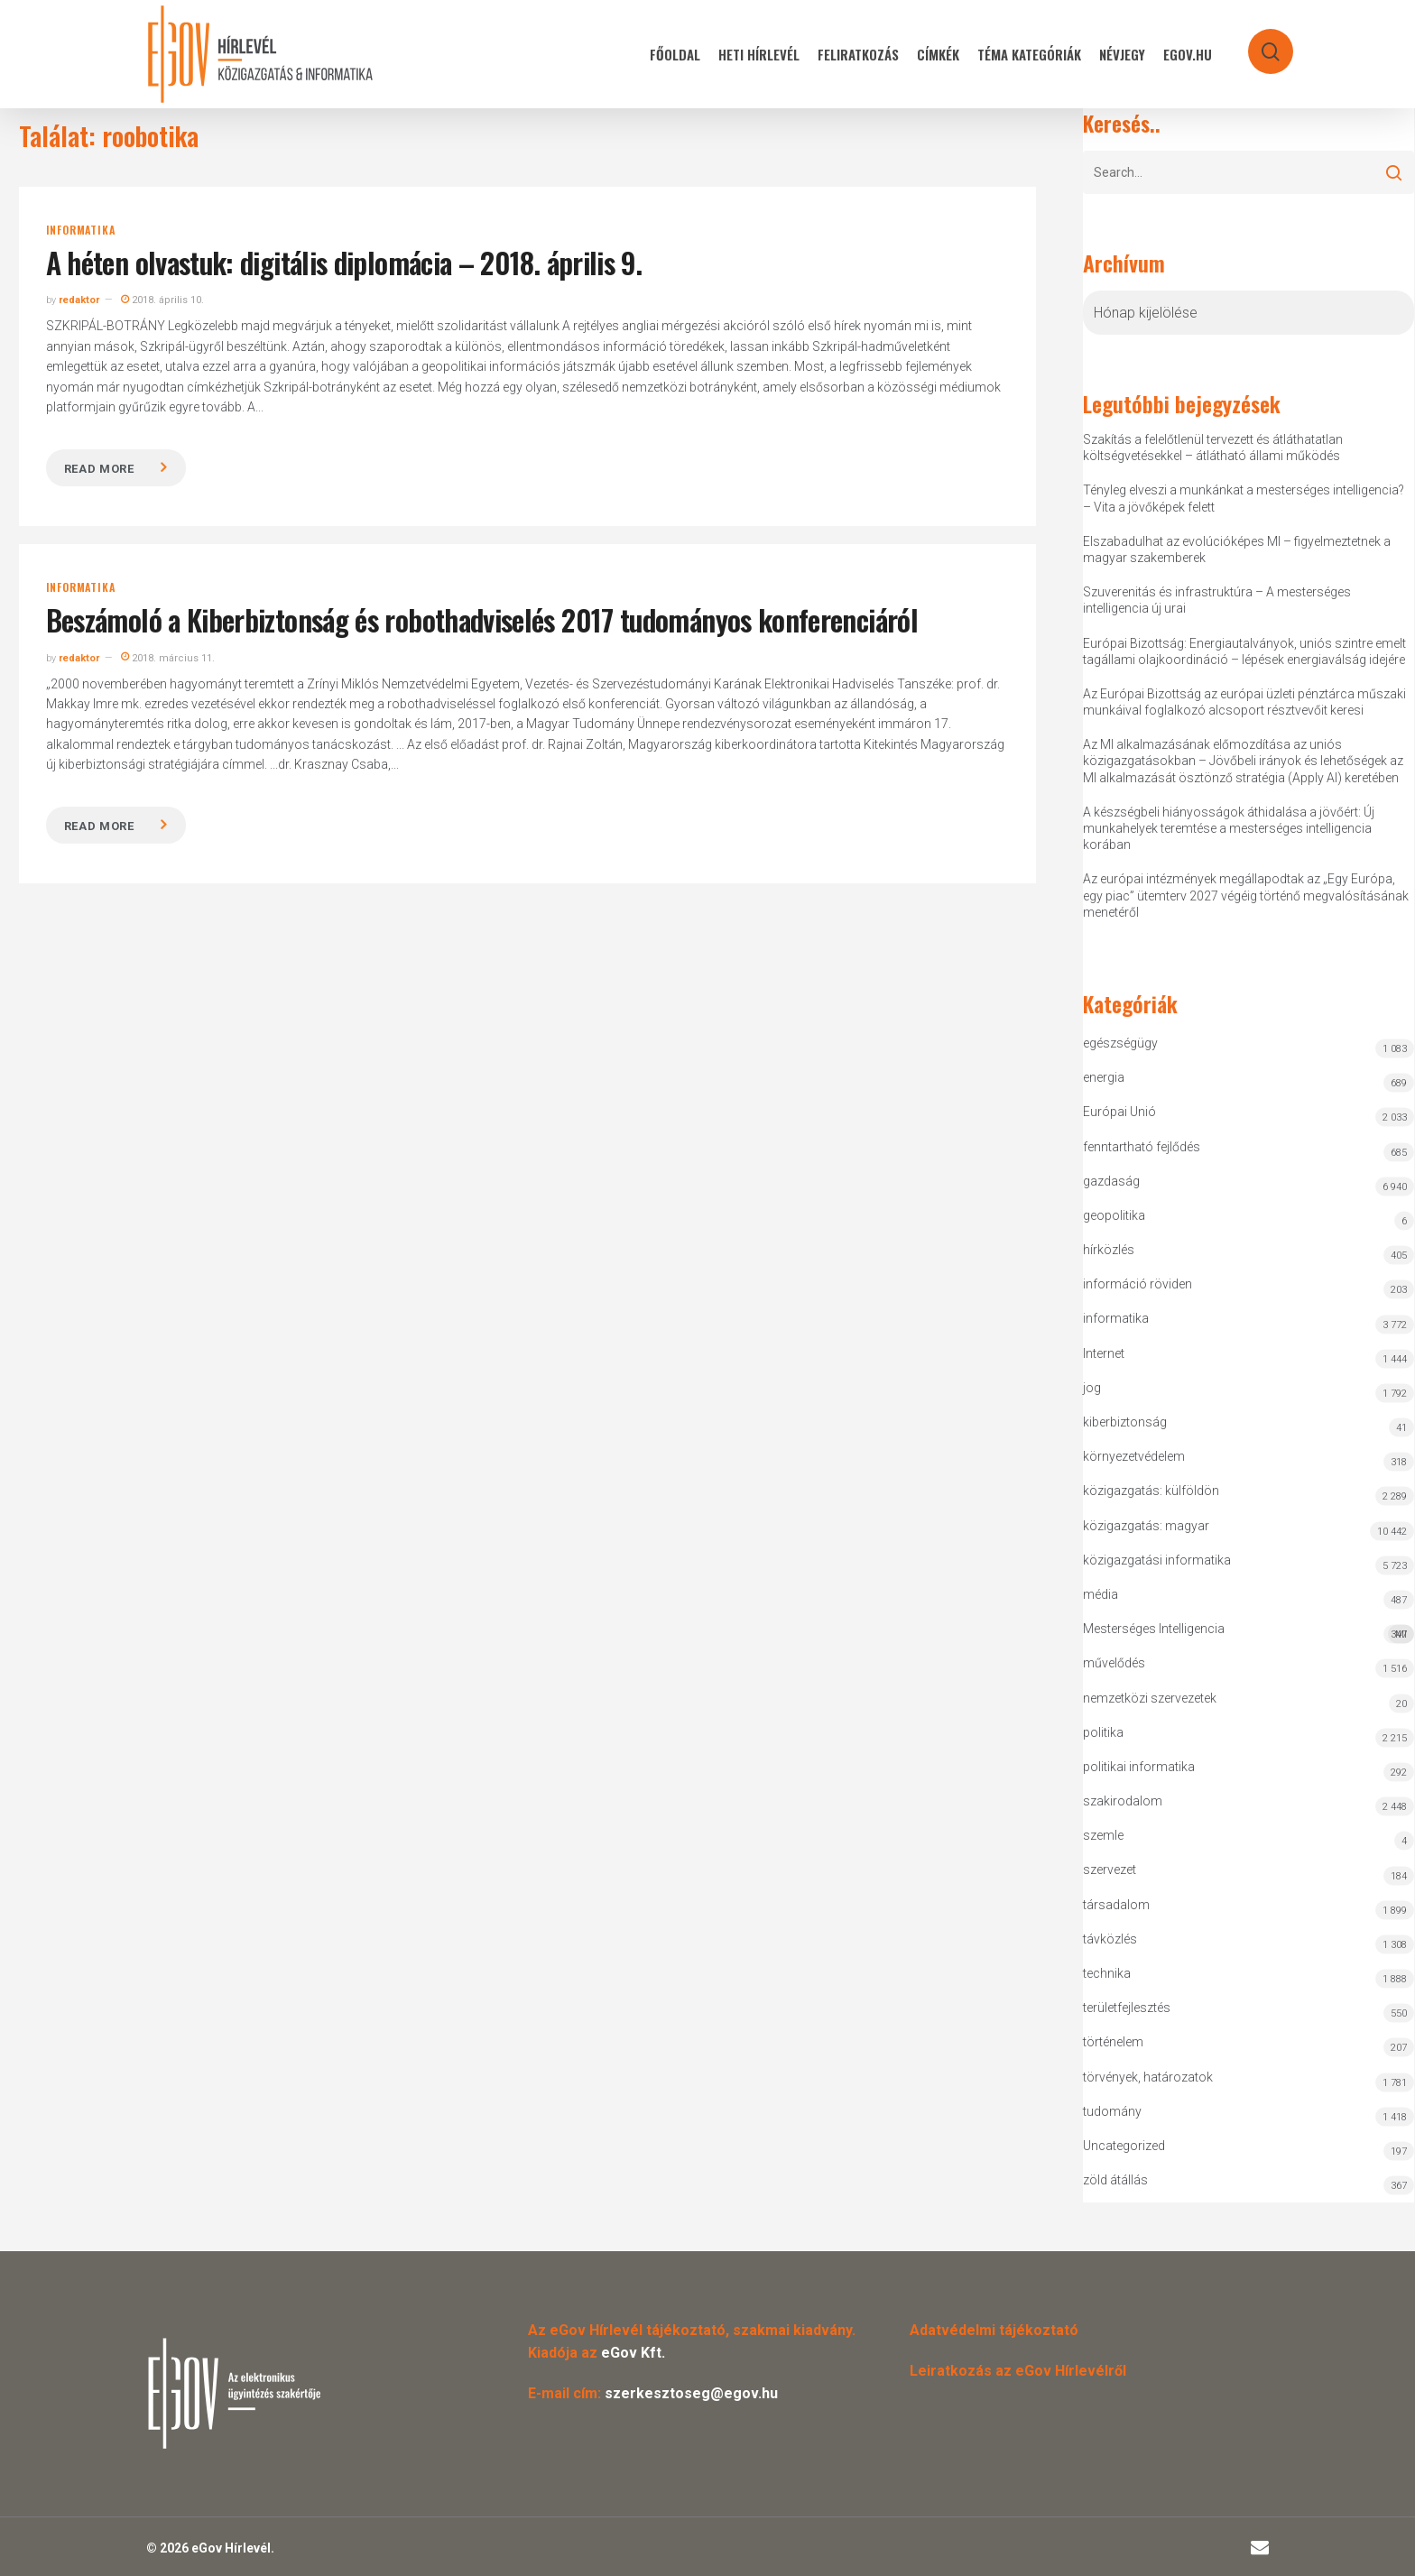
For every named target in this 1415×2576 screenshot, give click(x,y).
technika (1107, 1973)
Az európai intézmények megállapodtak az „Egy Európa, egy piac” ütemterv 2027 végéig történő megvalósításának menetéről (1246, 895)
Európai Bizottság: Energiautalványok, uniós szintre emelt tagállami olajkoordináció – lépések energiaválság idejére (1244, 651)
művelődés (1114, 1663)
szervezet (1109, 1869)
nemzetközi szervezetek (1149, 1698)
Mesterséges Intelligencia (1249, 1632)
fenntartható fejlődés (1141, 1147)
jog (1092, 1387)
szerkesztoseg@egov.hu (691, 2393)
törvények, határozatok (1148, 2077)
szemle (1103, 1835)
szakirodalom (1122, 1801)
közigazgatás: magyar (1146, 1526)
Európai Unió (1119, 1111)
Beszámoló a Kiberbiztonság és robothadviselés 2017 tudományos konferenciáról (482, 619)
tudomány (1112, 2111)
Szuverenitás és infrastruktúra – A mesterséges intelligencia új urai (1217, 600)
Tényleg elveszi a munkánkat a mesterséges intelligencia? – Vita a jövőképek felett (1243, 498)
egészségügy (1120, 1043)
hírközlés (1108, 1249)
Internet (1103, 1353)
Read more (99, 468)
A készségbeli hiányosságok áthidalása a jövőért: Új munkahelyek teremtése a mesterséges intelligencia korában (1228, 828)
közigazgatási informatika (1157, 1560)
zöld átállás (1115, 2180)
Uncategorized (1124, 2145)
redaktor (79, 300)
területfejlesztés (1126, 2007)
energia (1103, 1077)
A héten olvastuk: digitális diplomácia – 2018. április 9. (344, 262)
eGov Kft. (633, 2352)
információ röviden (1137, 1284)
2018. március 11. (168, 658)
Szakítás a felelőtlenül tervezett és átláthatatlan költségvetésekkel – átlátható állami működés (1213, 447)
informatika (81, 230)
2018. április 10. (162, 300)
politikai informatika (1139, 1766)
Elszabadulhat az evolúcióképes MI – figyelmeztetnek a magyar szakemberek (1237, 549)
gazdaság (1111, 1181)
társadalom (1116, 1904)
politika (1103, 1732)
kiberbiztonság (1125, 1422)
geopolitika (1114, 1215)
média (1100, 1594)
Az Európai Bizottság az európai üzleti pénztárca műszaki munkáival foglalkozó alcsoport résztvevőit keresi (1244, 702)
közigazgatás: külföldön (1151, 1490)
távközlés (1110, 1939)
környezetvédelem (1134, 1456)
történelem (1113, 2042)
